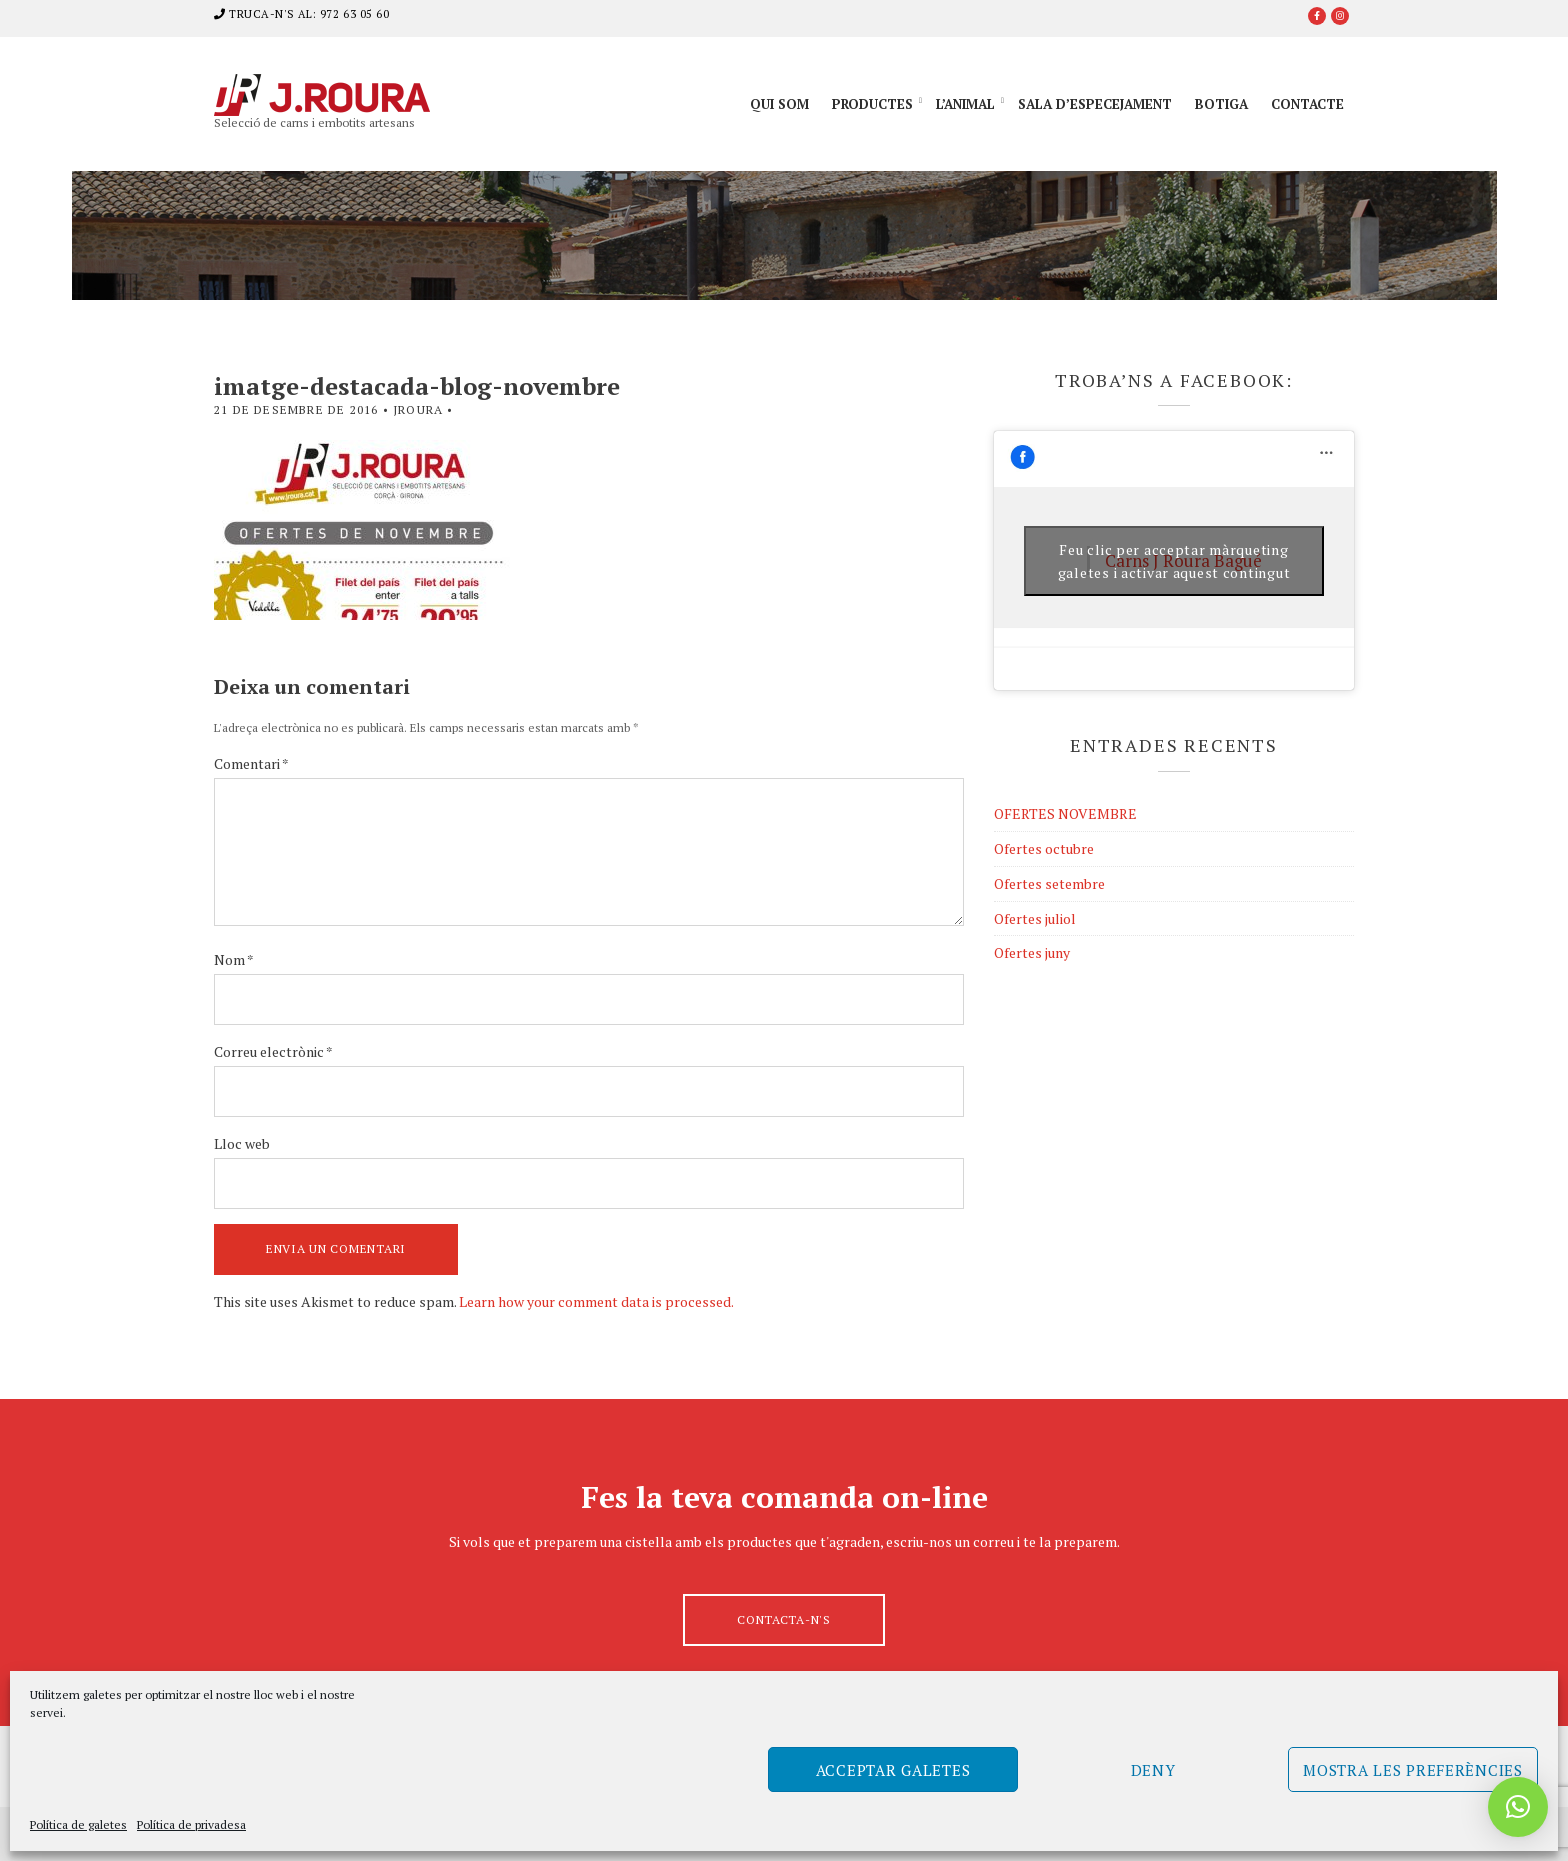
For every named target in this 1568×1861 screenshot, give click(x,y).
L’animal (965, 104)
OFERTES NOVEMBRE (1065, 813)
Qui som (779, 104)
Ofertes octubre (1044, 848)
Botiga (1221, 104)
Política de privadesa (191, 1824)
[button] (1518, 1807)
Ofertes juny (1032, 952)
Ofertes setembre (1049, 883)
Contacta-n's (784, 1619)
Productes (872, 104)
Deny (1153, 1770)
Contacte (1307, 104)
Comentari (251, 763)
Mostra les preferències (1413, 1770)
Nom (234, 959)
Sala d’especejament (1095, 104)
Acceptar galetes (893, 1770)
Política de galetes (78, 1824)
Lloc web (242, 1143)
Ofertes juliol (1035, 918)
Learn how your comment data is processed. (596, 1301)
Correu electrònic (273, 1051)
